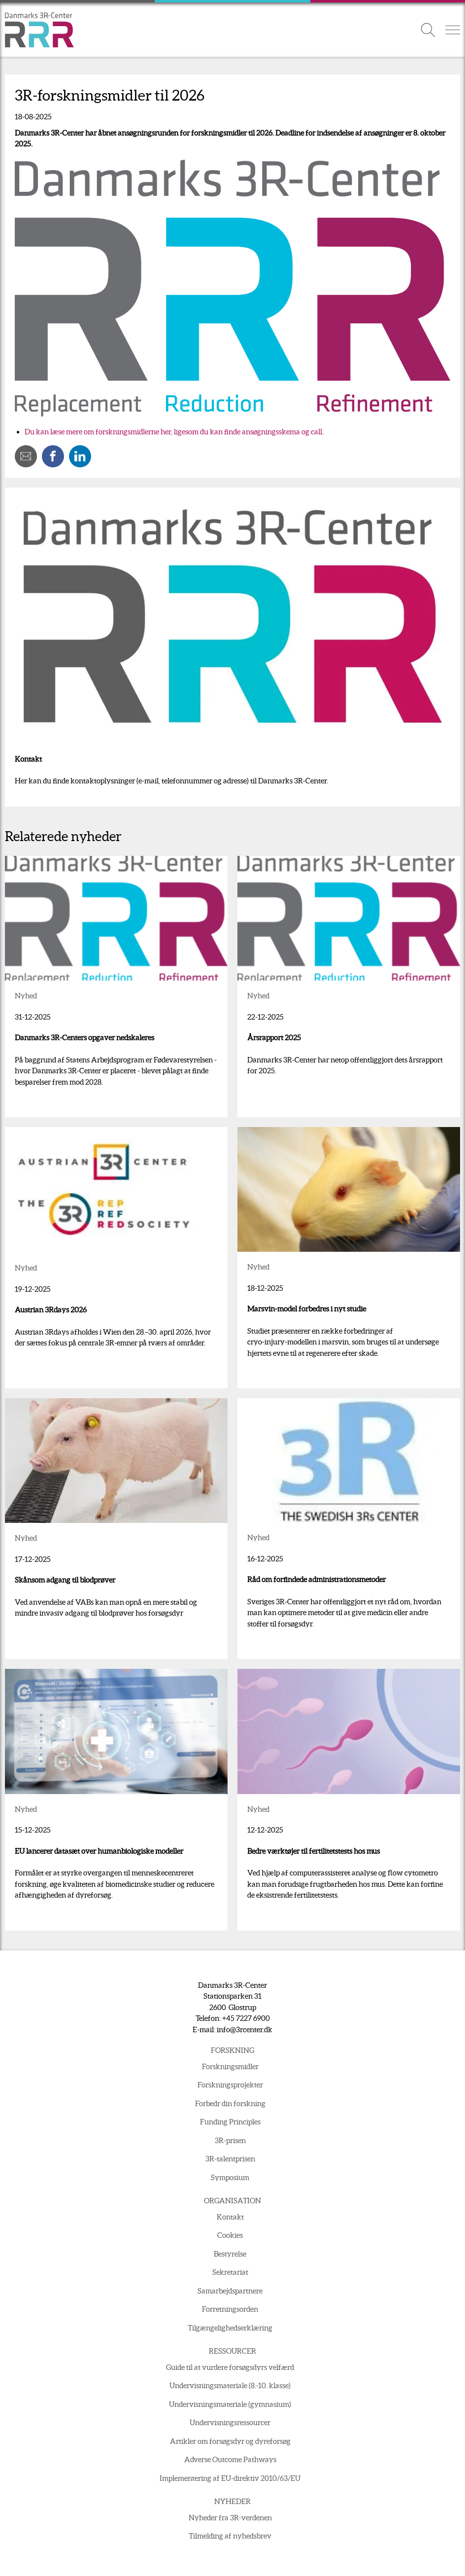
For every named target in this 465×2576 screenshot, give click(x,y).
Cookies (230, 2235)
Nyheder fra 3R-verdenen (230, 2517)
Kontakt (230, 2217)
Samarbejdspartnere (230, 2291)
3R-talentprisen (230, 2158)
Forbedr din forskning (230, 2103)
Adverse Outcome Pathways (230, 2459)
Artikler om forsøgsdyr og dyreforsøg (230, 2441)
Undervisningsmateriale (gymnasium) (230, 2404)
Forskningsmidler (230, 2066)
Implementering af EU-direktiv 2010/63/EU (230, 2478)
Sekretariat (230, 2272)
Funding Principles (230, 2121)
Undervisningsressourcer (230, 2422)
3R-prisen (230, 2140)
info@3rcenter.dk (244, 2029)
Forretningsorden (230, 2309)
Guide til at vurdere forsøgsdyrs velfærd (230, 2367)
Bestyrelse (230, 2254)
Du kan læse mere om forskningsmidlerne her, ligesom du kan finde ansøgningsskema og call (173, 431)
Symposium (230, 2177)
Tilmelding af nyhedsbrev (230, 2536)
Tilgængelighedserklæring (230, 2328)
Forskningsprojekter (230, 2085)
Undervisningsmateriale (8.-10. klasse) (230, 2385)
